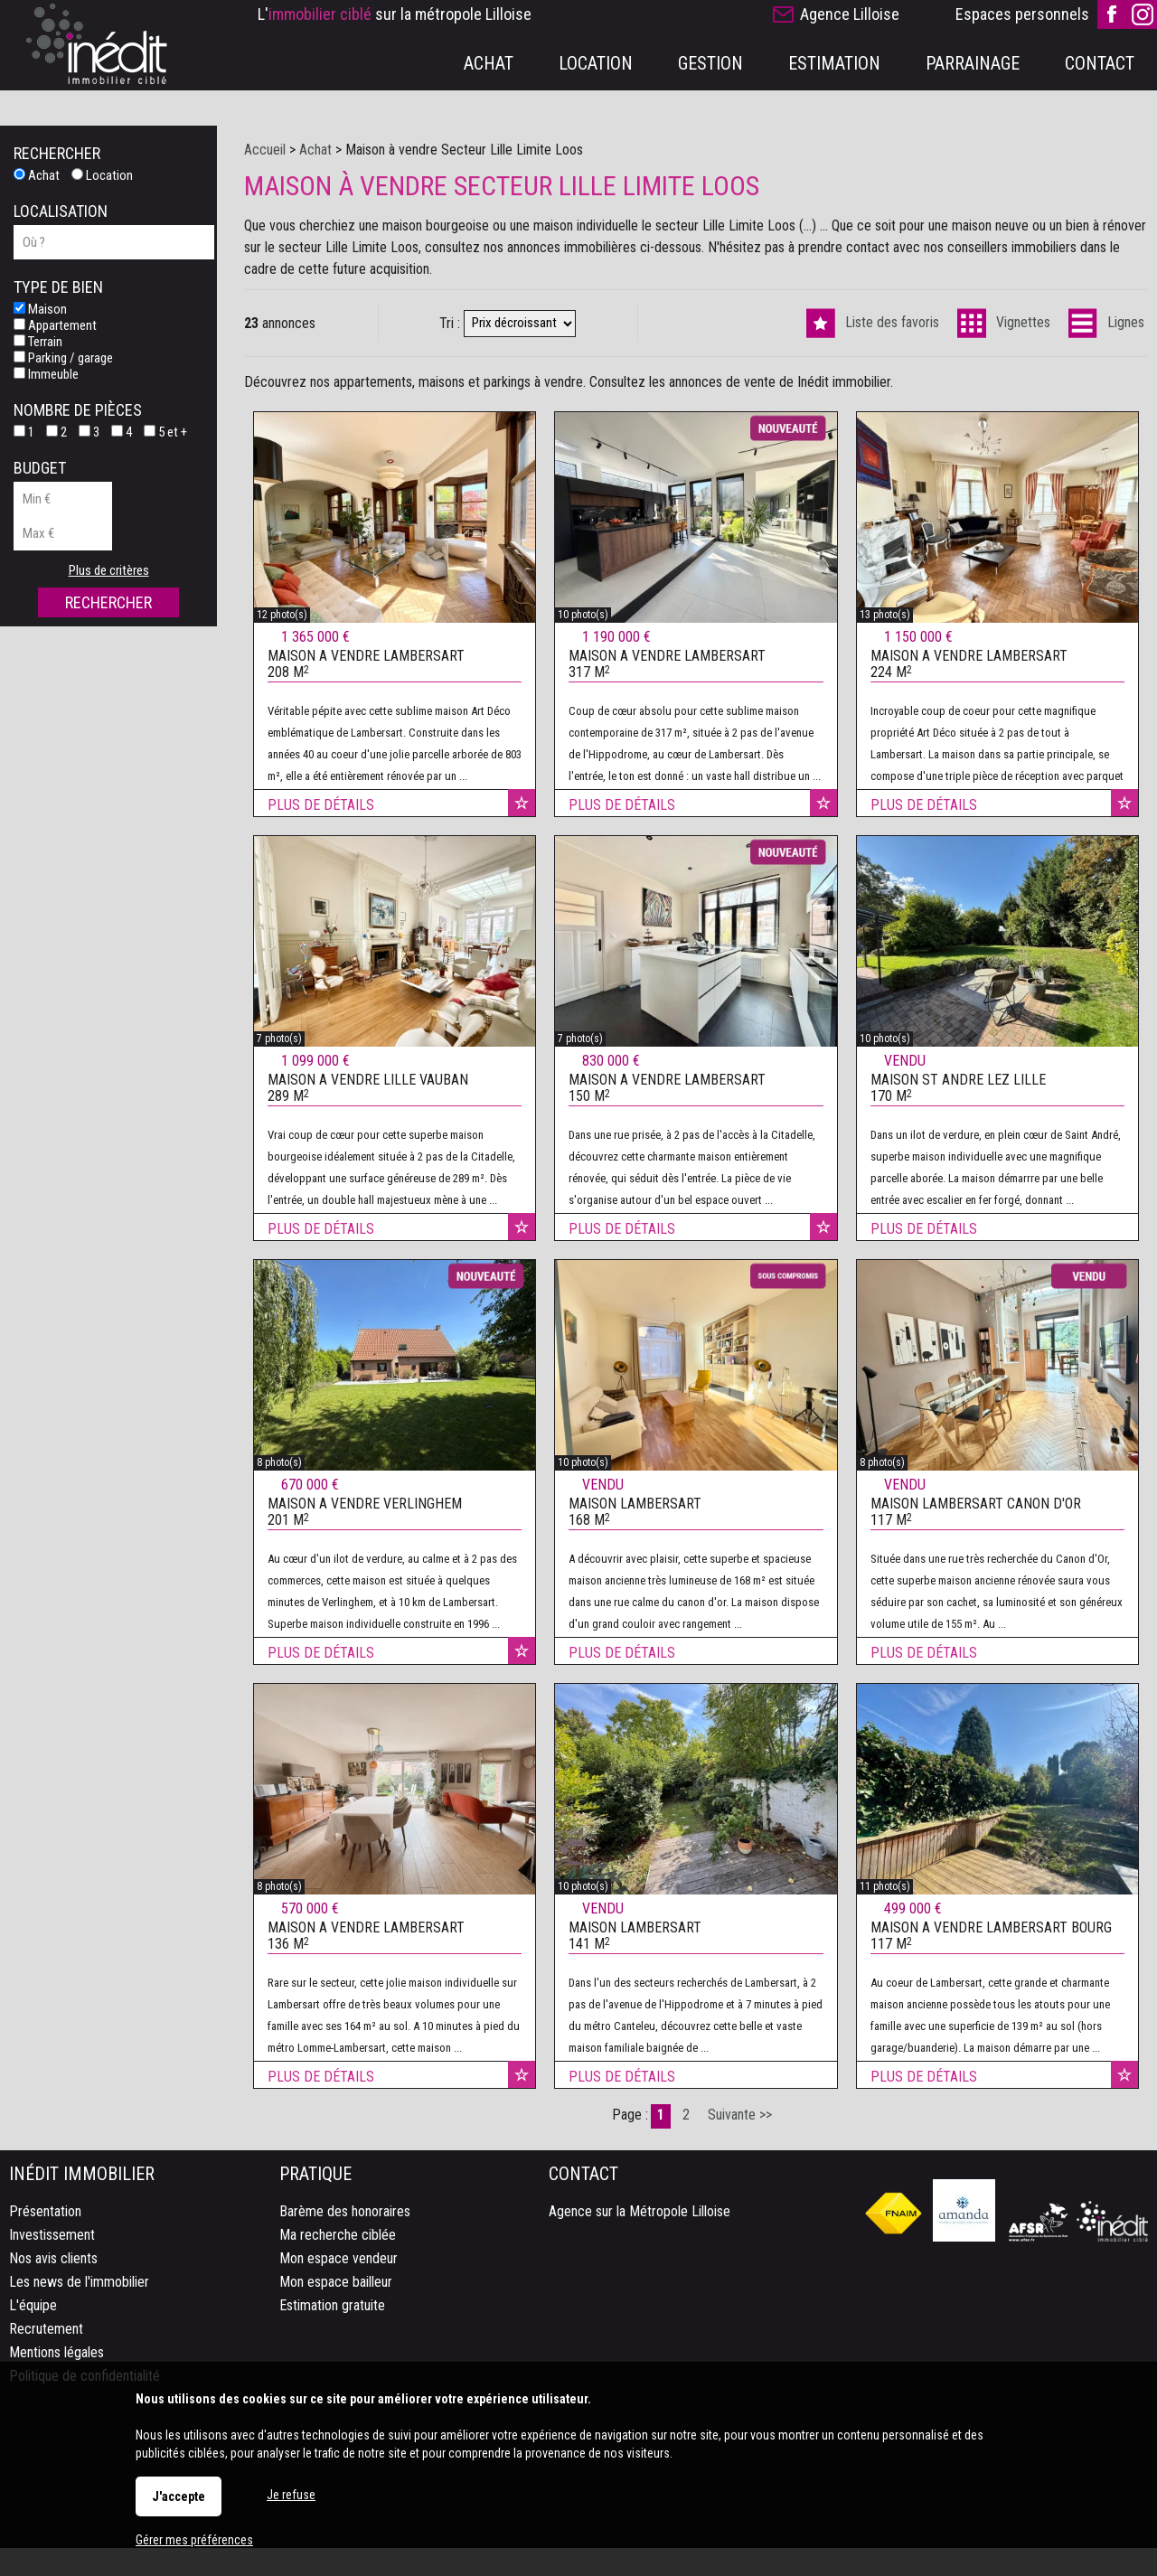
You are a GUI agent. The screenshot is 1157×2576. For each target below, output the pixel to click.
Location (102, 175)
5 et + (165, 432)
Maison (40, 309)
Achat (37, 175)
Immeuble (46, 374)
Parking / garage (63, 358)
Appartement (55, 325)
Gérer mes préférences (194, 2540)
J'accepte (178, 2496)
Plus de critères (109, 570)
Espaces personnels (1022, 14)
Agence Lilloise (849, 14)
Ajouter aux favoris (521, 802)
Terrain (38, 342)
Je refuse (291, 2494)
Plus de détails (321, 804)
